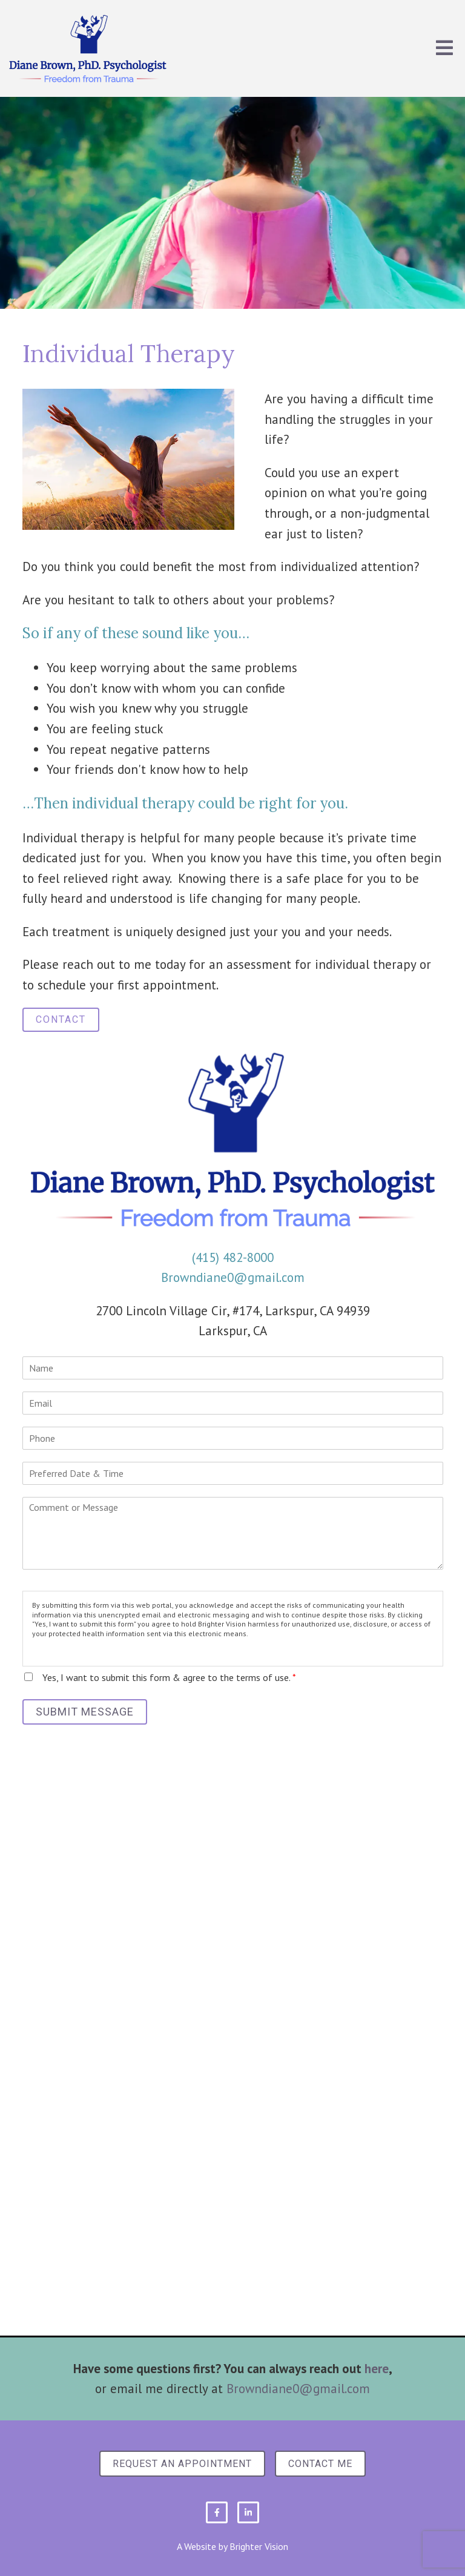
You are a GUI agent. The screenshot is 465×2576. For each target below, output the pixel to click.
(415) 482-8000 (233, 1257)
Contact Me (320, 2463)
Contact (61, 1019)
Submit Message (85, 1711)
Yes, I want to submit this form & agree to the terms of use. (169, 1677)
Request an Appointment (182, 2463)
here (376, 2368)
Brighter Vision (258, 2546)
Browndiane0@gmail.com (233, 1277)
